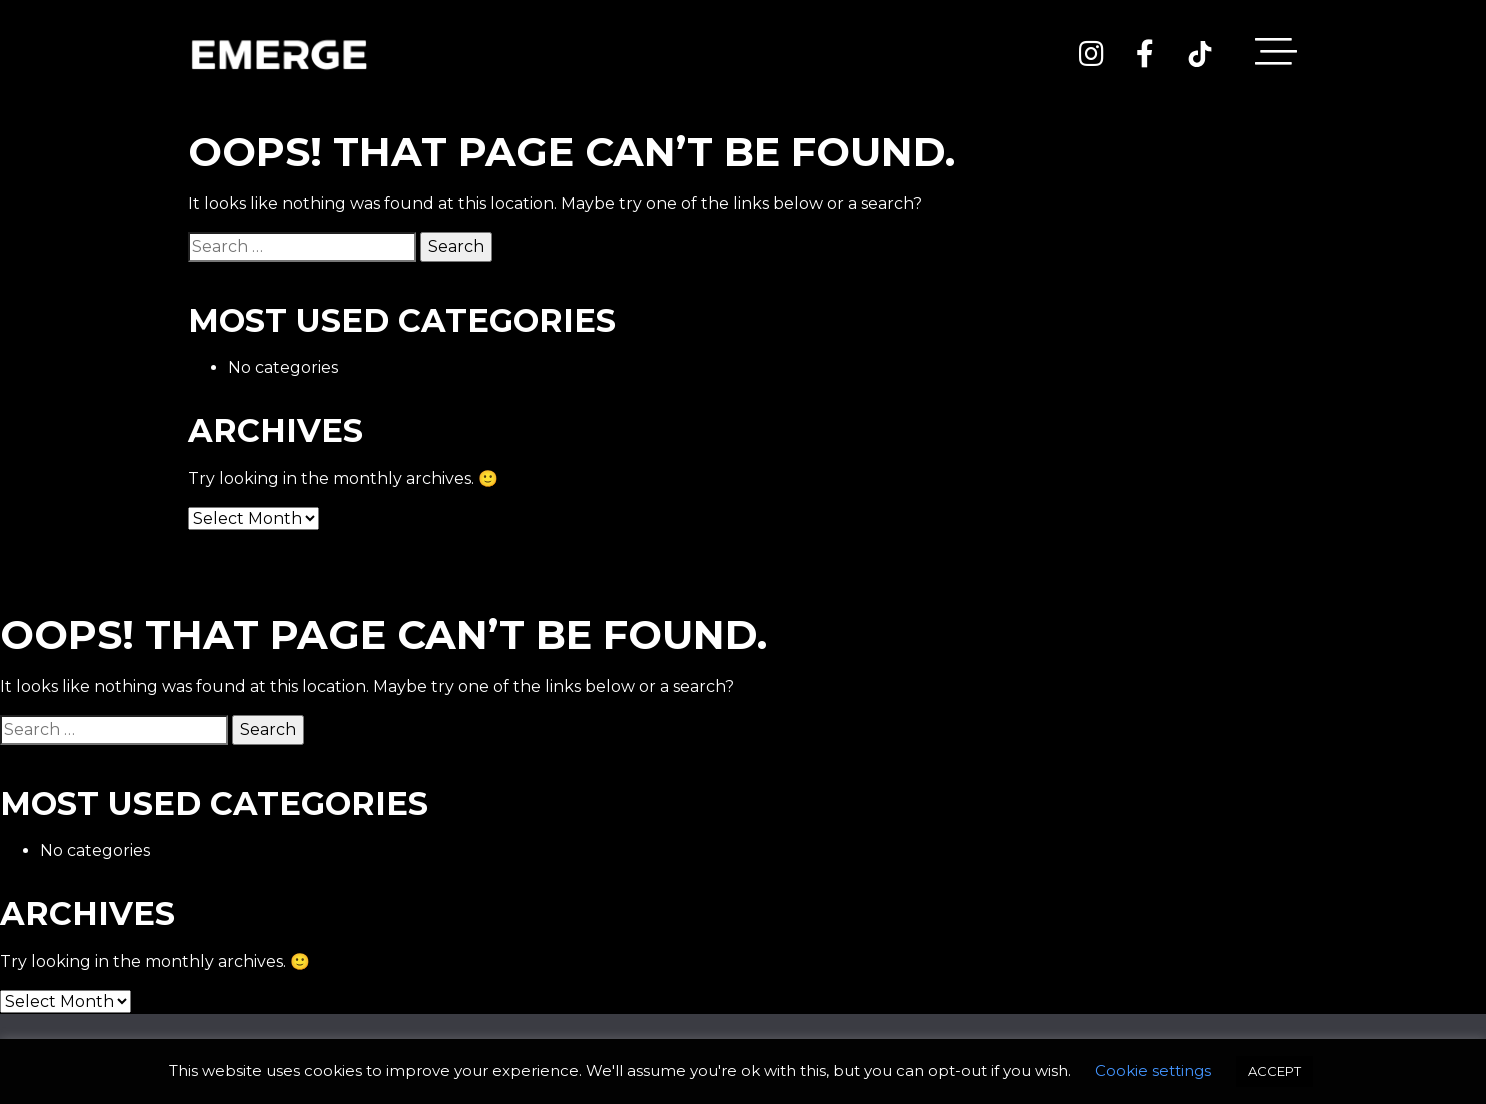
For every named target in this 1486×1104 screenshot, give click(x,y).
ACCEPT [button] (1274, 1071)
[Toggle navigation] (1276, 55)
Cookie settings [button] (1153, 1070)
